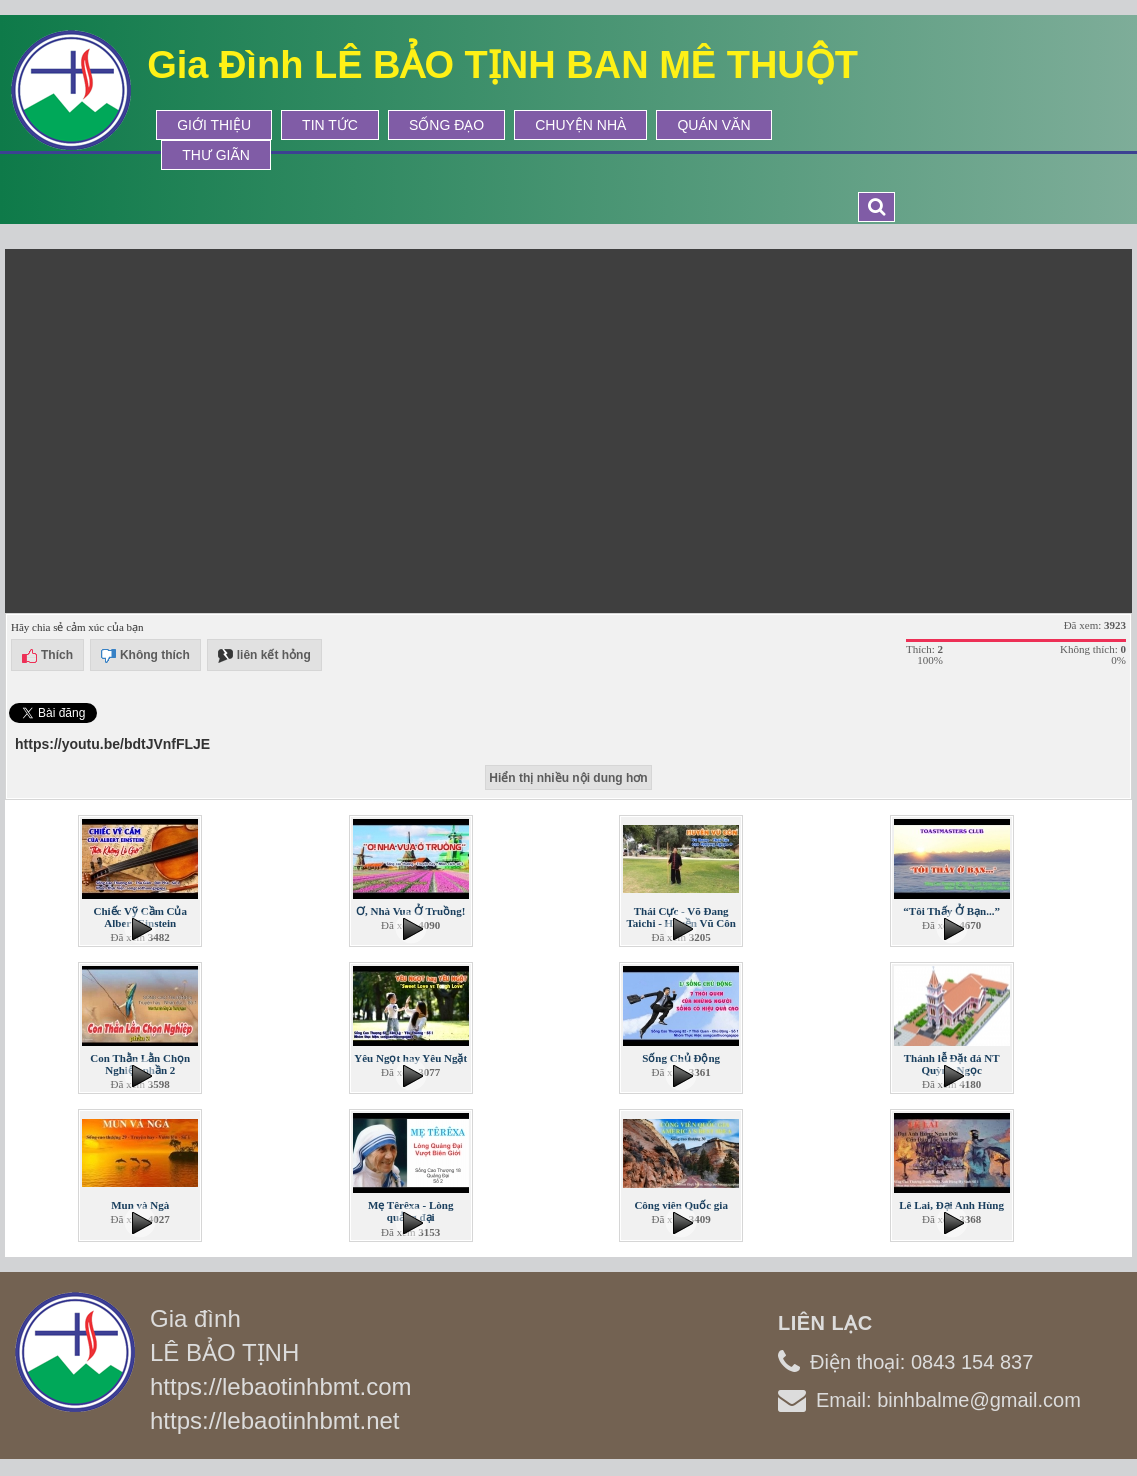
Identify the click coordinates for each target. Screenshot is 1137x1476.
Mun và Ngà (140, 1205)
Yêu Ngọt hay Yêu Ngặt (410, 1058)
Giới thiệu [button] (214, 125)
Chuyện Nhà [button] (580, 125)
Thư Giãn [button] (216, 155)
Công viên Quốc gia (680, 1205)
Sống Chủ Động (681, 1058)
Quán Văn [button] (713, 125)
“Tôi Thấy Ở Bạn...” (951, 911)
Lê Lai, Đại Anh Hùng (951, 1205)
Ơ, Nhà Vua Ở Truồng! (410, 911)
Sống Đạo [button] (446, 125)
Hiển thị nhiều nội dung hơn (568, 778)
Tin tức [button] (330, 125)
